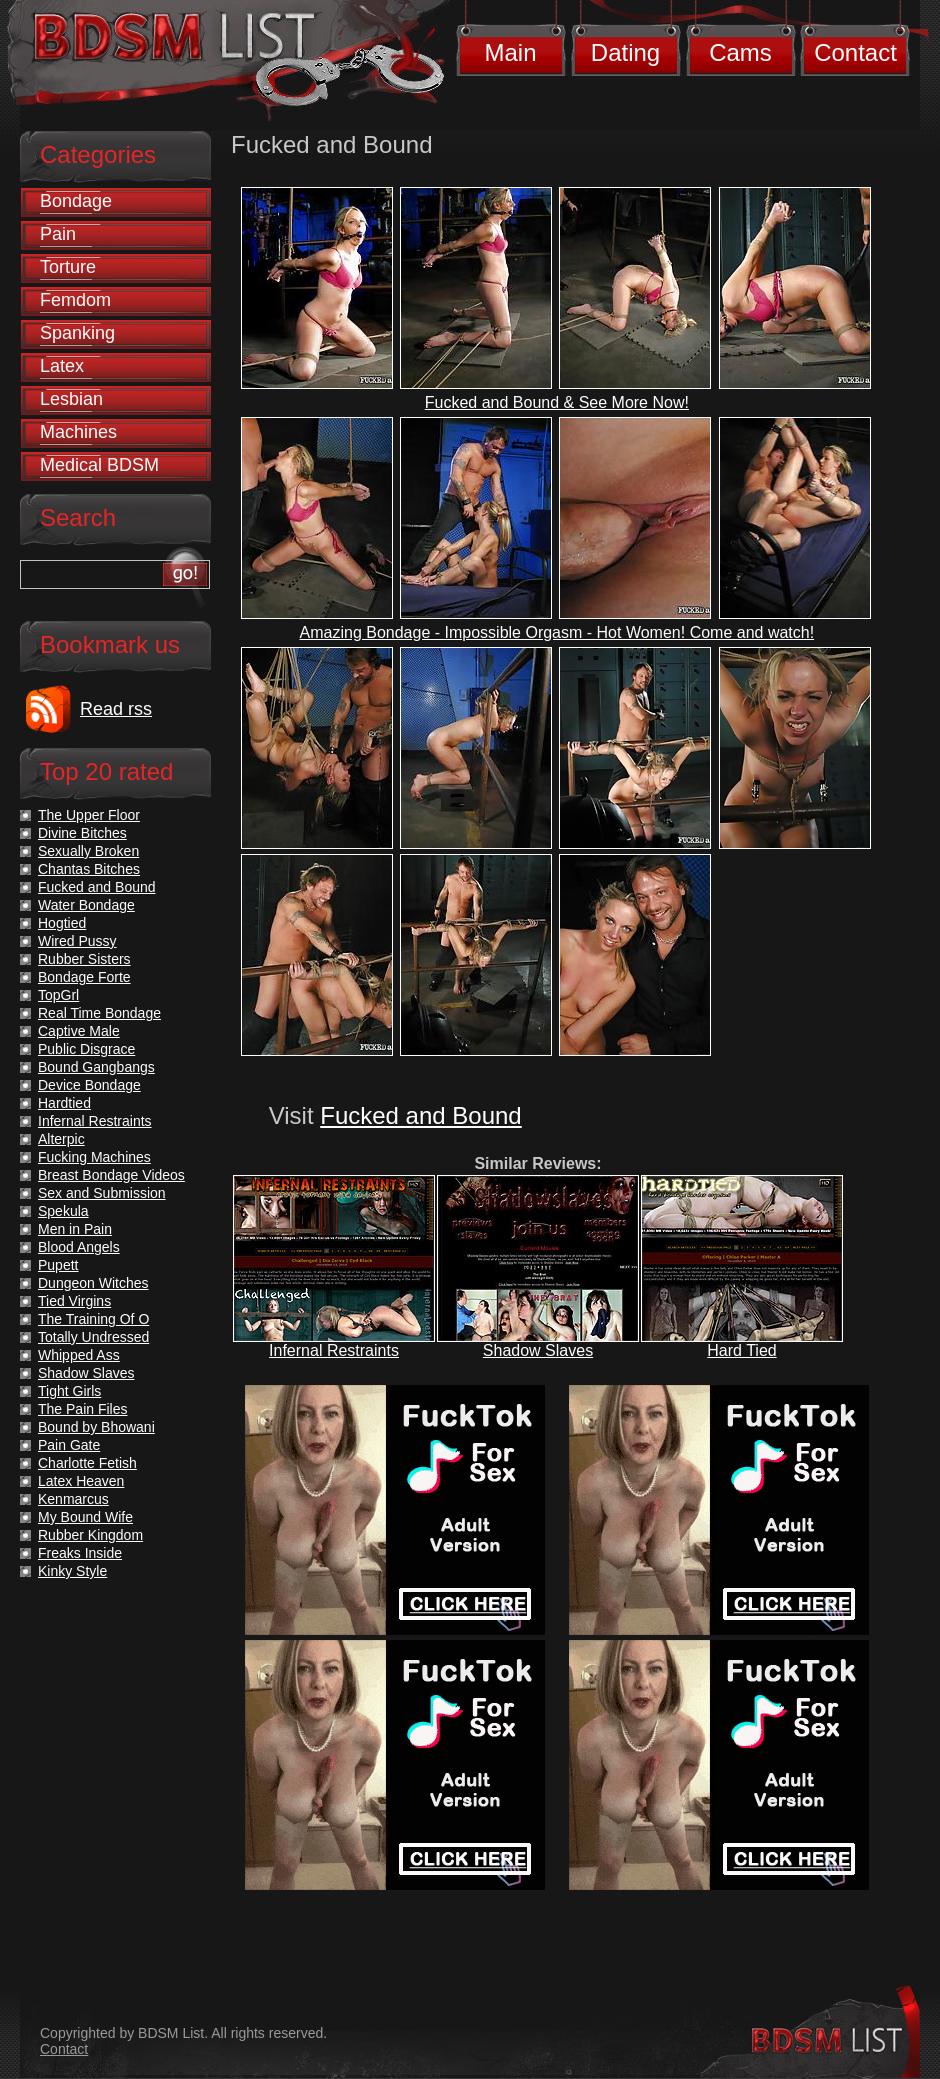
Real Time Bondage (99, 1013)
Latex (62, 366)
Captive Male (79, 1031)
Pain (58, 234)
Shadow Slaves (538, 1350)
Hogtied (62, 923)
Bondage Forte (84, 977)
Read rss (116, 709)
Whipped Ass (79, 1355)
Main (510, 52)
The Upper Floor (89, 815)
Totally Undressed (93, 1337)
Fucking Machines (94, 1157)
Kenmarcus (73, 1499)
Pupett (58, 1265)
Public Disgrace (86, 1049)
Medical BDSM (99, 465)
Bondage (76, 201)
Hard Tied (741, 1350)
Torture (68, 267)
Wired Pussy (77, 941)
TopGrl (58, 995)
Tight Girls (69, 1391)
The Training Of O (93, 1319)
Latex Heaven (81, 1481)
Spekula (63, 1211)
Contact (855, 52)
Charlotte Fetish (87, 1463)
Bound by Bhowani (96, 1427)
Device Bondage (89, 1085)
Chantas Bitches (89, 869)
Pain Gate (69, 1445)
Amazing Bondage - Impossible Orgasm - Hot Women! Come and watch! (557, 632)
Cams (740, 52)
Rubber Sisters (84, 959)
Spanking (77, 333)
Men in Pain (75, 1229)
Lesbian (71, 399)
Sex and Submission (102, 1193)
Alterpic (61, 1139)
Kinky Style (72, 1571)
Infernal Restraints (334, 1350)
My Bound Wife (85, 1517)
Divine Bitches (82, 833)
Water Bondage (86, 905)
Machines (78, 432)
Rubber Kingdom (90, 1535)
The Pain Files (82, 1409)
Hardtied (64, 1103)
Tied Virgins (74, 1301)
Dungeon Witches (93, 1283)
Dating (625, 52)
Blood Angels (79, 1247)
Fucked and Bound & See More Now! (557, 402)
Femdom (75, 300)
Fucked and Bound (420, 1115)
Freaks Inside (80, 1553)
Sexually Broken (88, 851)
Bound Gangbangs (96, 1067)
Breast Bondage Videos (111, 1175)
